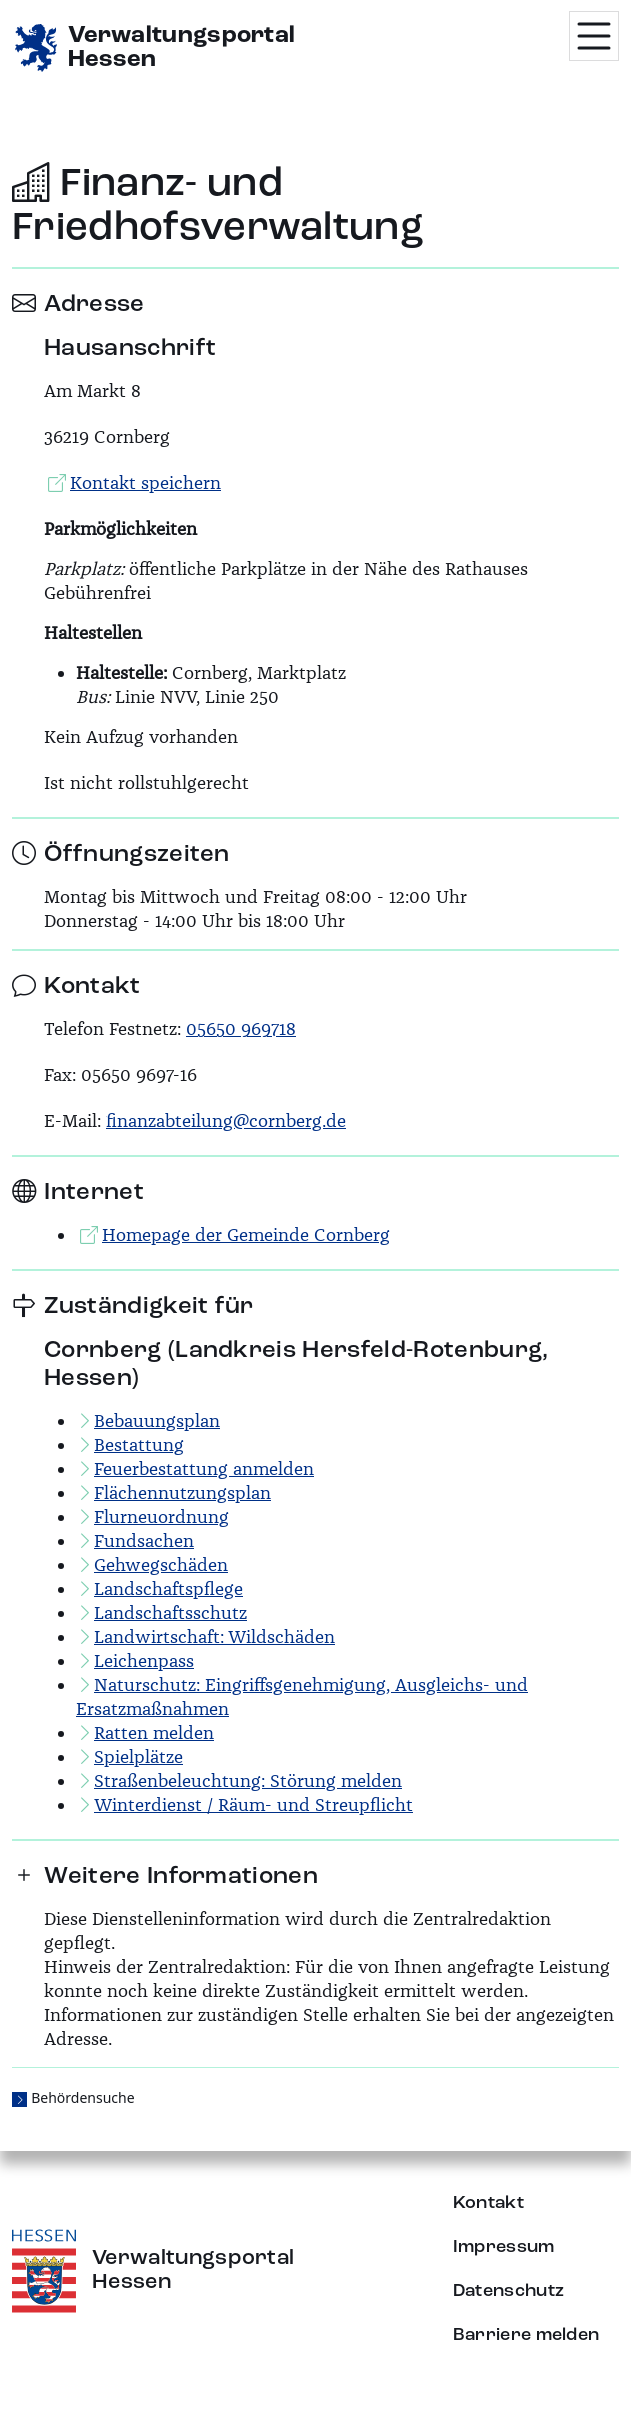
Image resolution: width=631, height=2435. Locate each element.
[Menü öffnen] (594, 36)
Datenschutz (509, 2291)
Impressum (504, 2247)
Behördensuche (82, 2097)
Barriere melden (526, 2335)
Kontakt (488, 2203)
